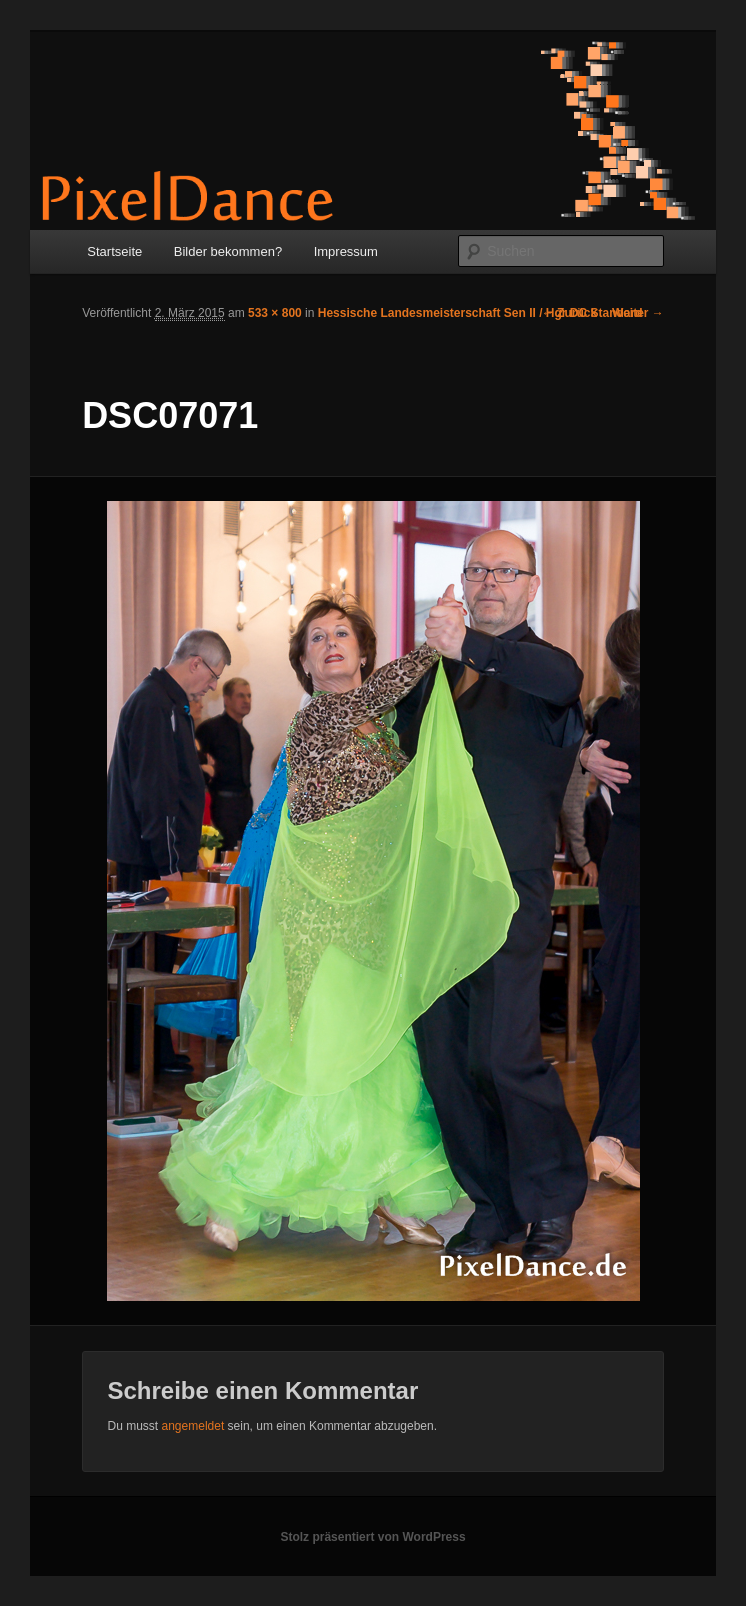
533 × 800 (275, 313)
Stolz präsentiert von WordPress (372, 1537)
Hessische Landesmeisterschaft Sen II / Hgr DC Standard (480, 313)
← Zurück (569, 313)
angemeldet (193, 1426)
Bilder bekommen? (228, 251)
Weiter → (638, 313)
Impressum (346, 251)
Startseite (114, 251)
